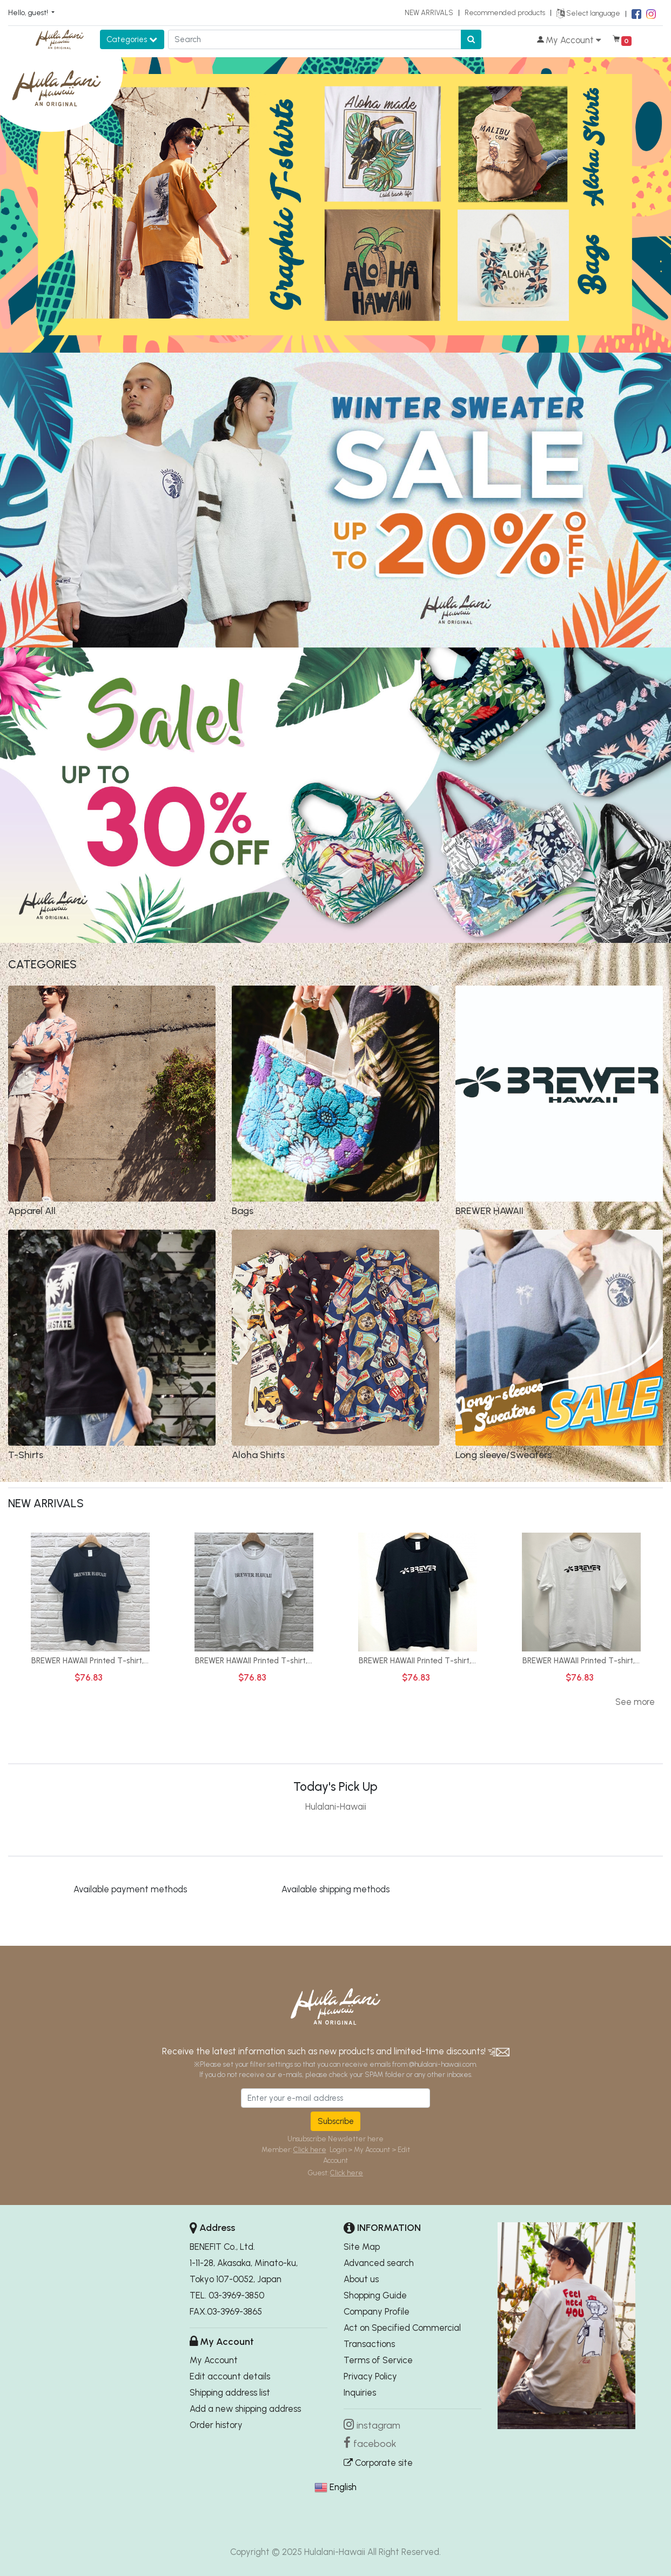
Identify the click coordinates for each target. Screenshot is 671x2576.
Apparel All (32, 1211)
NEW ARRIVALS (429, 12)
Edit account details (230, 2376)
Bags (242, 1211)
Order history (216, 2424)
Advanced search (379, 2262)
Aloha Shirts (258, 1455)
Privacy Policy (370, 2376)
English (343, 2486)
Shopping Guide (375, 2295)
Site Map (362, 2246)
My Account (214, 2360)
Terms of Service (378, 2360)
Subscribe (336, 2121)
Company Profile (377, 2311)
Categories (131, 39)
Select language (588, 13)
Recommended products (505, 12)
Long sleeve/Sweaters (503, 1455)
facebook (375, 2444)
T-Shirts (25, 1455)
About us (361, 2279)
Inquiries (360, 2392)
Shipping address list (230, 2392)
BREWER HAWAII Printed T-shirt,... (90, 1660)
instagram (378, 2425)
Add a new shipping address (245, 2408)
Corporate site (378, 2462)
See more (635, 1701)
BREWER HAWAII (489, 1211)
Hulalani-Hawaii (335, 1806)
